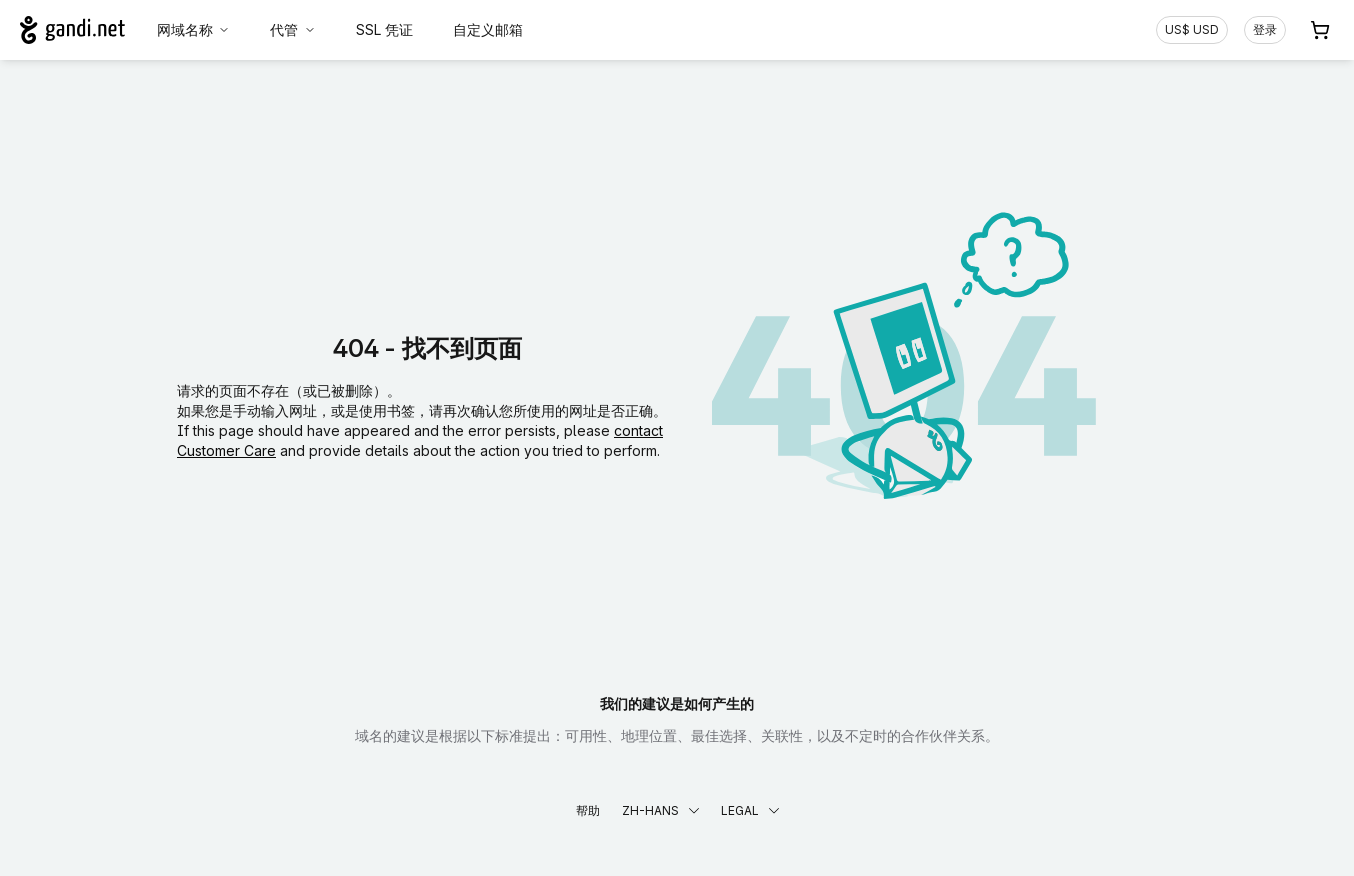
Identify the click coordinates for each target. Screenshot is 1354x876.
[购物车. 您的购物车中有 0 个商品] (1320, 30)
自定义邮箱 (488, 29)
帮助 (588, 810)
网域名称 (194, 29)
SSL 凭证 (384, 29)
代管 (293, 29)
